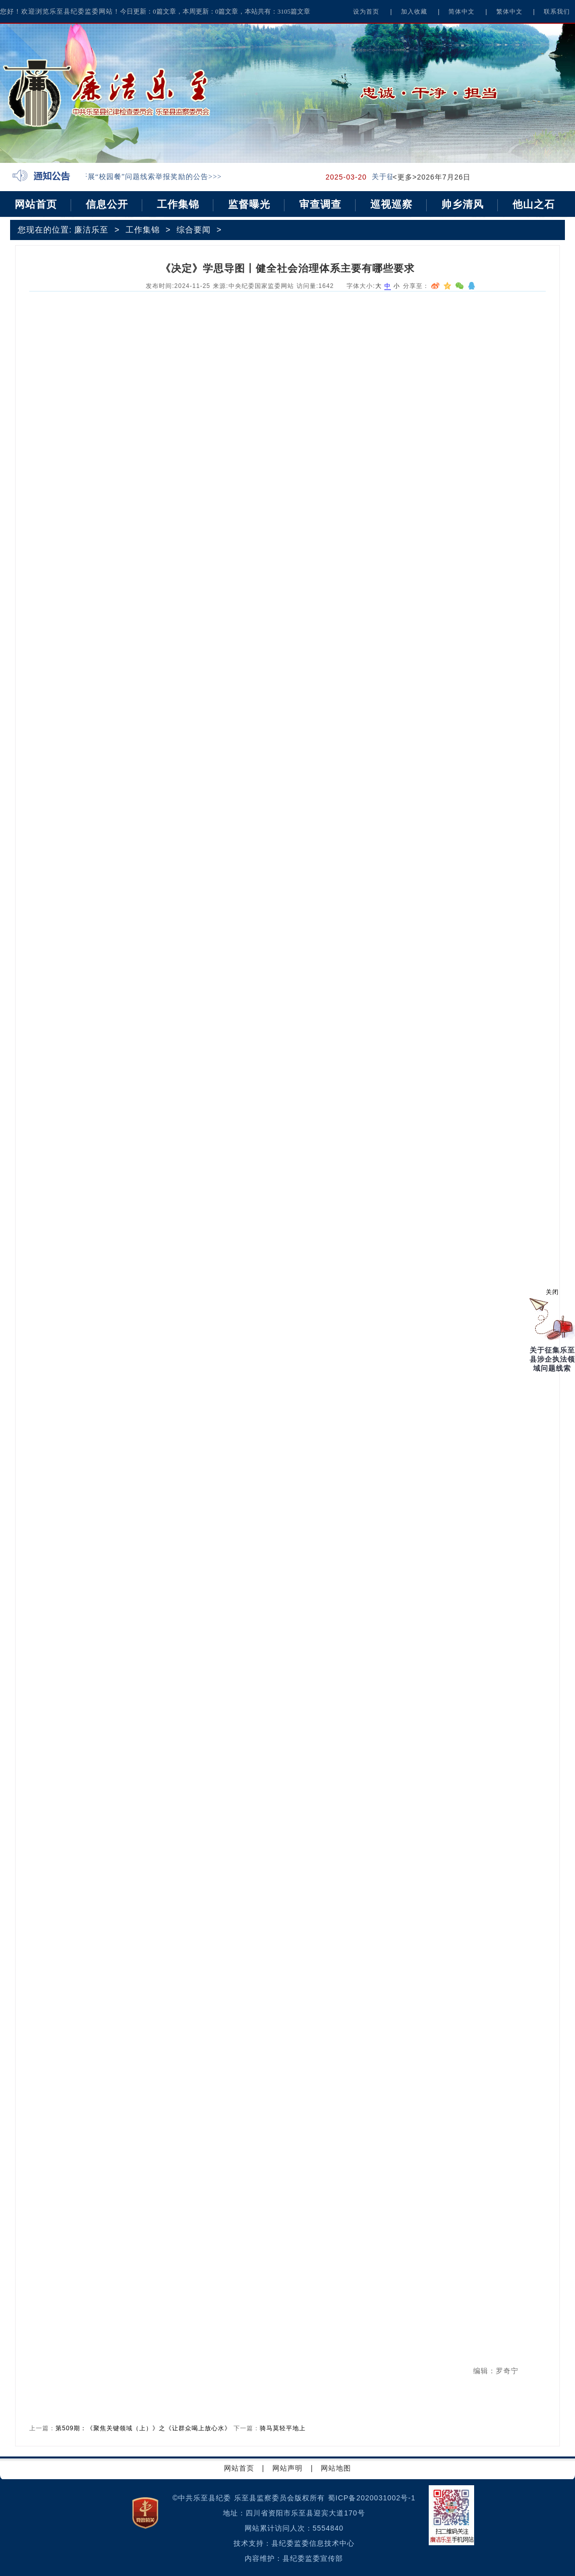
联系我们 (557, 11)
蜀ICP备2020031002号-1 (372, 2498)
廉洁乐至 (91, 229)
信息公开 (107, 204)
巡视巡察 (391, 204)
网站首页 (36, 204)
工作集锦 (178, 204)
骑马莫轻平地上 (283, 2428)
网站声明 (287, 2468)
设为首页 (366, 11)
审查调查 (320, 204)
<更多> (404, 177)
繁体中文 (509, 11)
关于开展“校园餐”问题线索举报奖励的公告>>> (147, 177)
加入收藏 (414, 11)
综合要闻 (194, 229)
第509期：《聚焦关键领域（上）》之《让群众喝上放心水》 (143, 2428)
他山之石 (533, 204)
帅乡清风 (462, 204)
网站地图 (336, 2468)
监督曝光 (249, 204)
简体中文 (461, 11)
